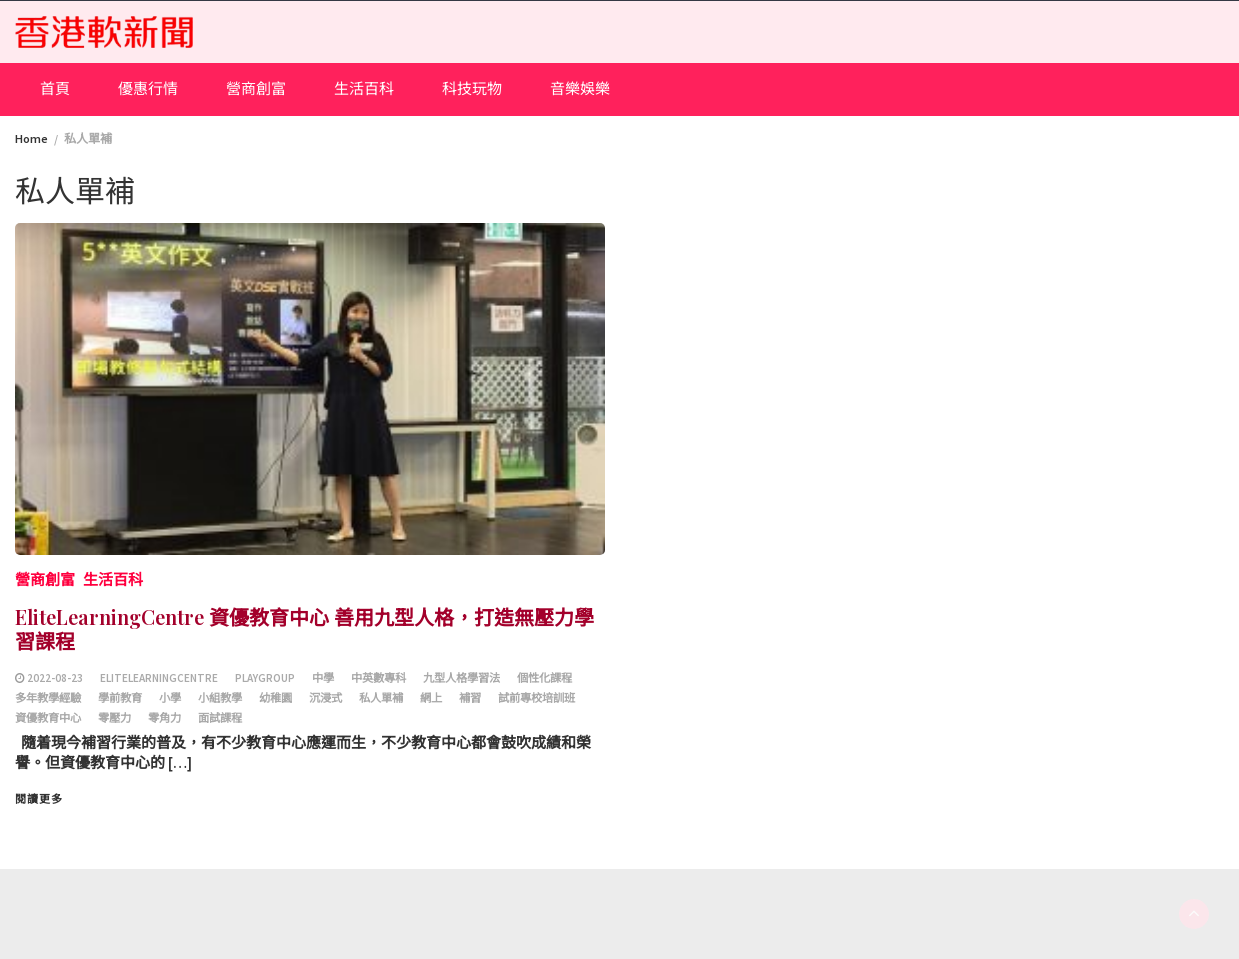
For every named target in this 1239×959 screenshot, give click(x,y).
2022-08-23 (55, 678)
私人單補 (381, 698)
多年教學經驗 (48, 698)
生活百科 (364, 88)
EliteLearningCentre (159, 678)
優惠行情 (148, 88)
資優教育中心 (48, 718)
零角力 (164, 718)
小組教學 (220, 698)
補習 (470, 698)
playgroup (265, 678)
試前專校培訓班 (536, 698)
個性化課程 (544, 678)
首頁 (55, 88)
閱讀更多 (39, 799)
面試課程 (220, 718)
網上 (431, 698)
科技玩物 (472, 88)
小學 (170, 698)
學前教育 (120, 698)
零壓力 (114, 718)
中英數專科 (378, 678)
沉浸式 (325, 698)
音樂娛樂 (580, 88)
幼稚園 (275, 698)
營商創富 (256, 88)
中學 (323, 678)
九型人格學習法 (461, 678)
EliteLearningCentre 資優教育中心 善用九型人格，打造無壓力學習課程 (304, 628)
